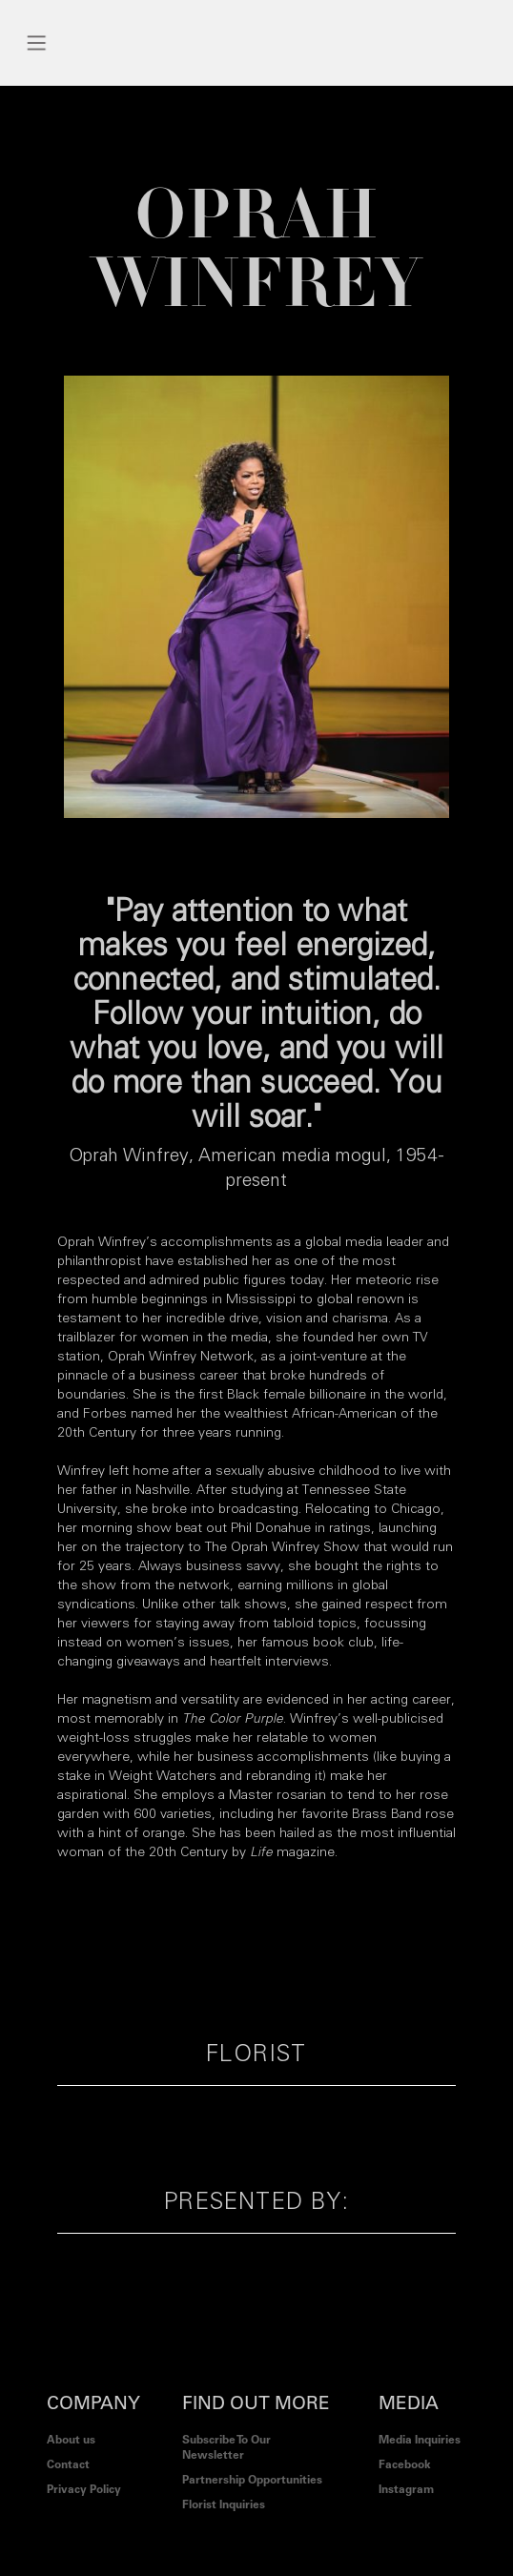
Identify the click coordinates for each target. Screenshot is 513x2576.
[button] (37, 43)
